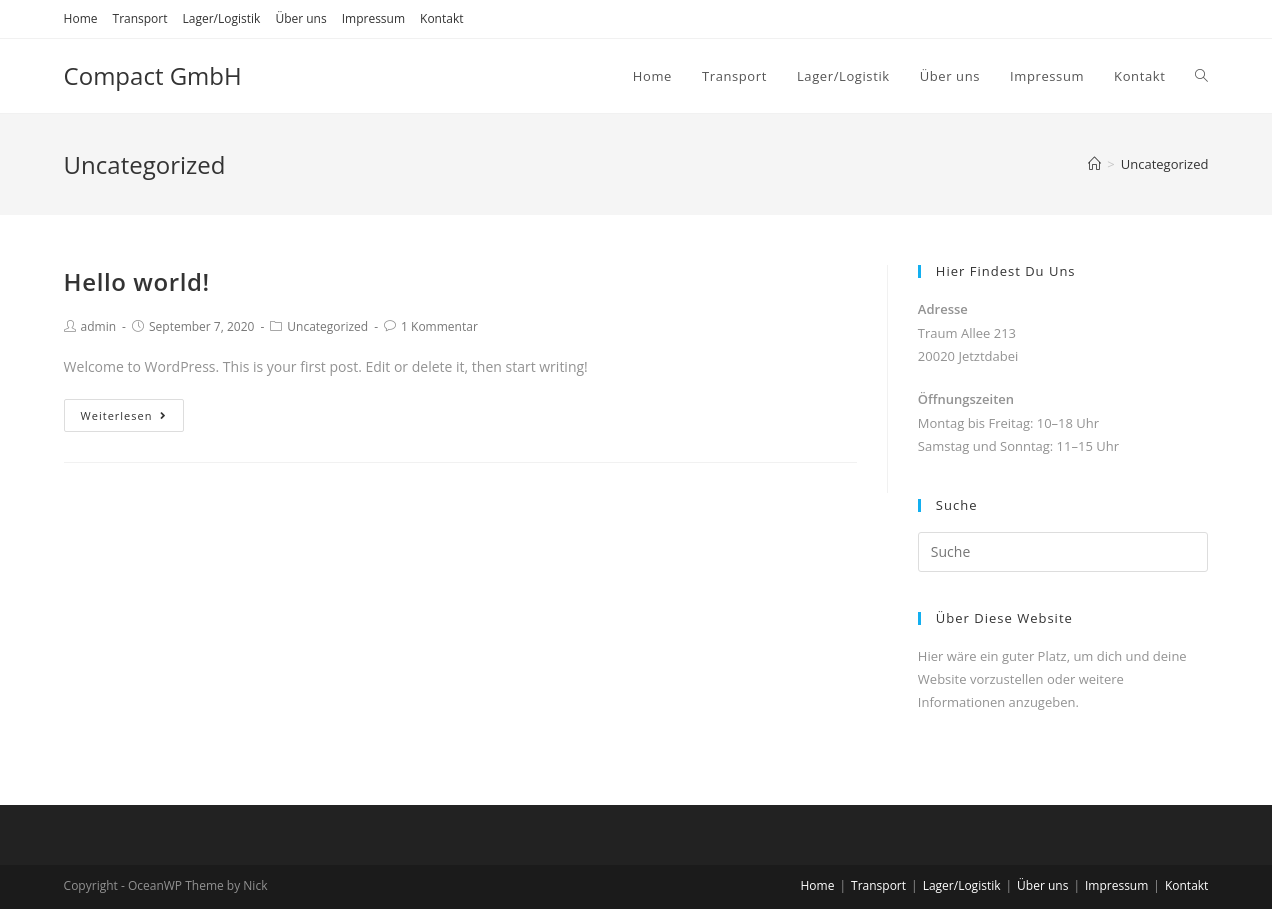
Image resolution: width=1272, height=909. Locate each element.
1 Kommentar (439, 326)
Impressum (373, 18)
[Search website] (1201, 76)
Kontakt (441, 18)
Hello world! (137, 281)
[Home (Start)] (1094, 164)
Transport (140, 18)
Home (81, 18)
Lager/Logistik (222, 18)
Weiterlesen (124, 415)
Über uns (300, 18)
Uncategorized (327, 326)
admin (99, 326)
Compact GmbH (153, 75)
